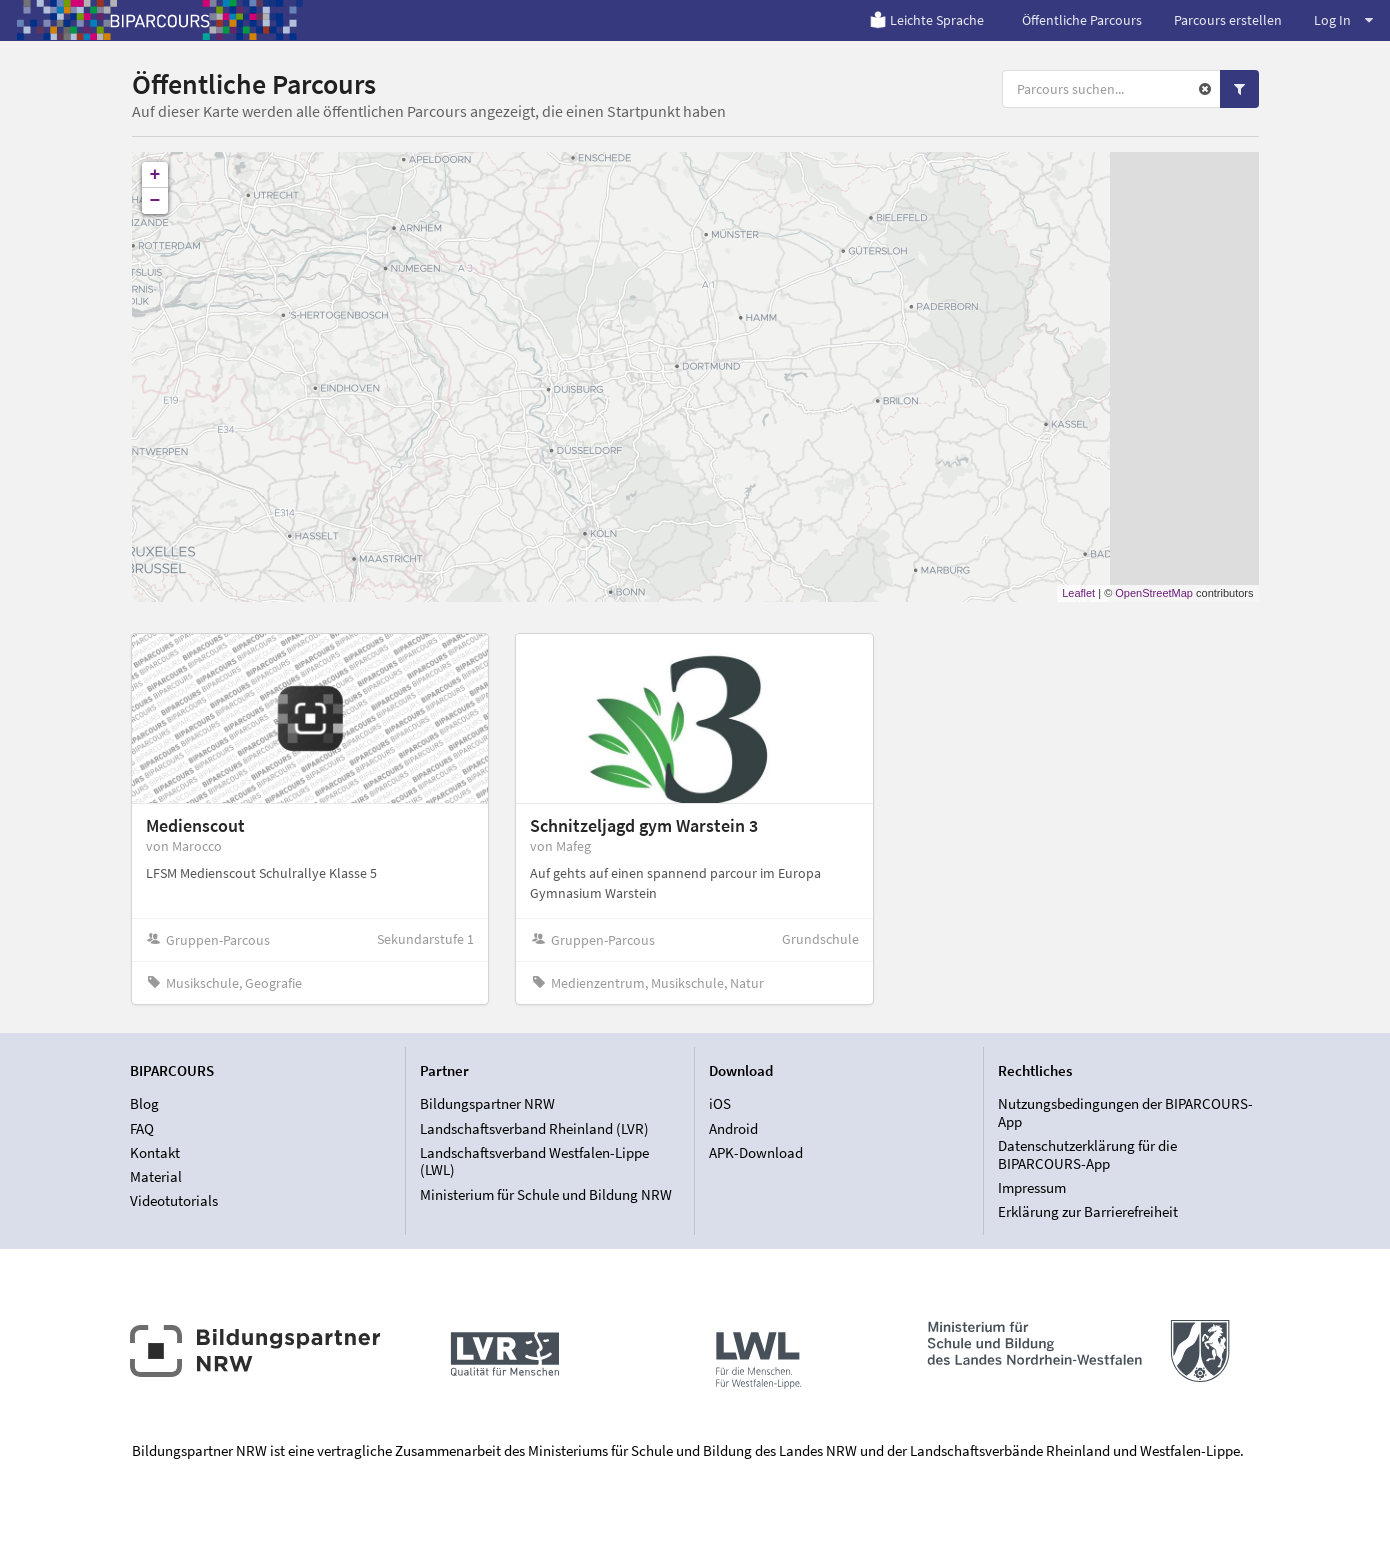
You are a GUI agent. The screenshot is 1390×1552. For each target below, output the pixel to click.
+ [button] (155, 175)
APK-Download (756, 1152)
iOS (720, 1104)
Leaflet (1078, 593)
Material (156, 1176)
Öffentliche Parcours (1082, 20)
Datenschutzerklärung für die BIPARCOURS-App (1087, 1154)
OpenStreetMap (1154, 593)
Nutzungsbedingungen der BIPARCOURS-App (1125, 1113)
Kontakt (155, 1152)
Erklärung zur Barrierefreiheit (1088, 1211)
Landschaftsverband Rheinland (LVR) (534, 1128)
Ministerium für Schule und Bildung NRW (546, 1194)
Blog (144, 1104)
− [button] (155, 201)
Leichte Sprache (926, 20)
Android (733, 1128)
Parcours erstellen (1228, 20)
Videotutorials (174, 1200)
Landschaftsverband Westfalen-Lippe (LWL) (534, 1161)
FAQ (142, 1128)
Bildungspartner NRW (487, 1104)
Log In (1343, 20)
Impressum (1032, 1187)
